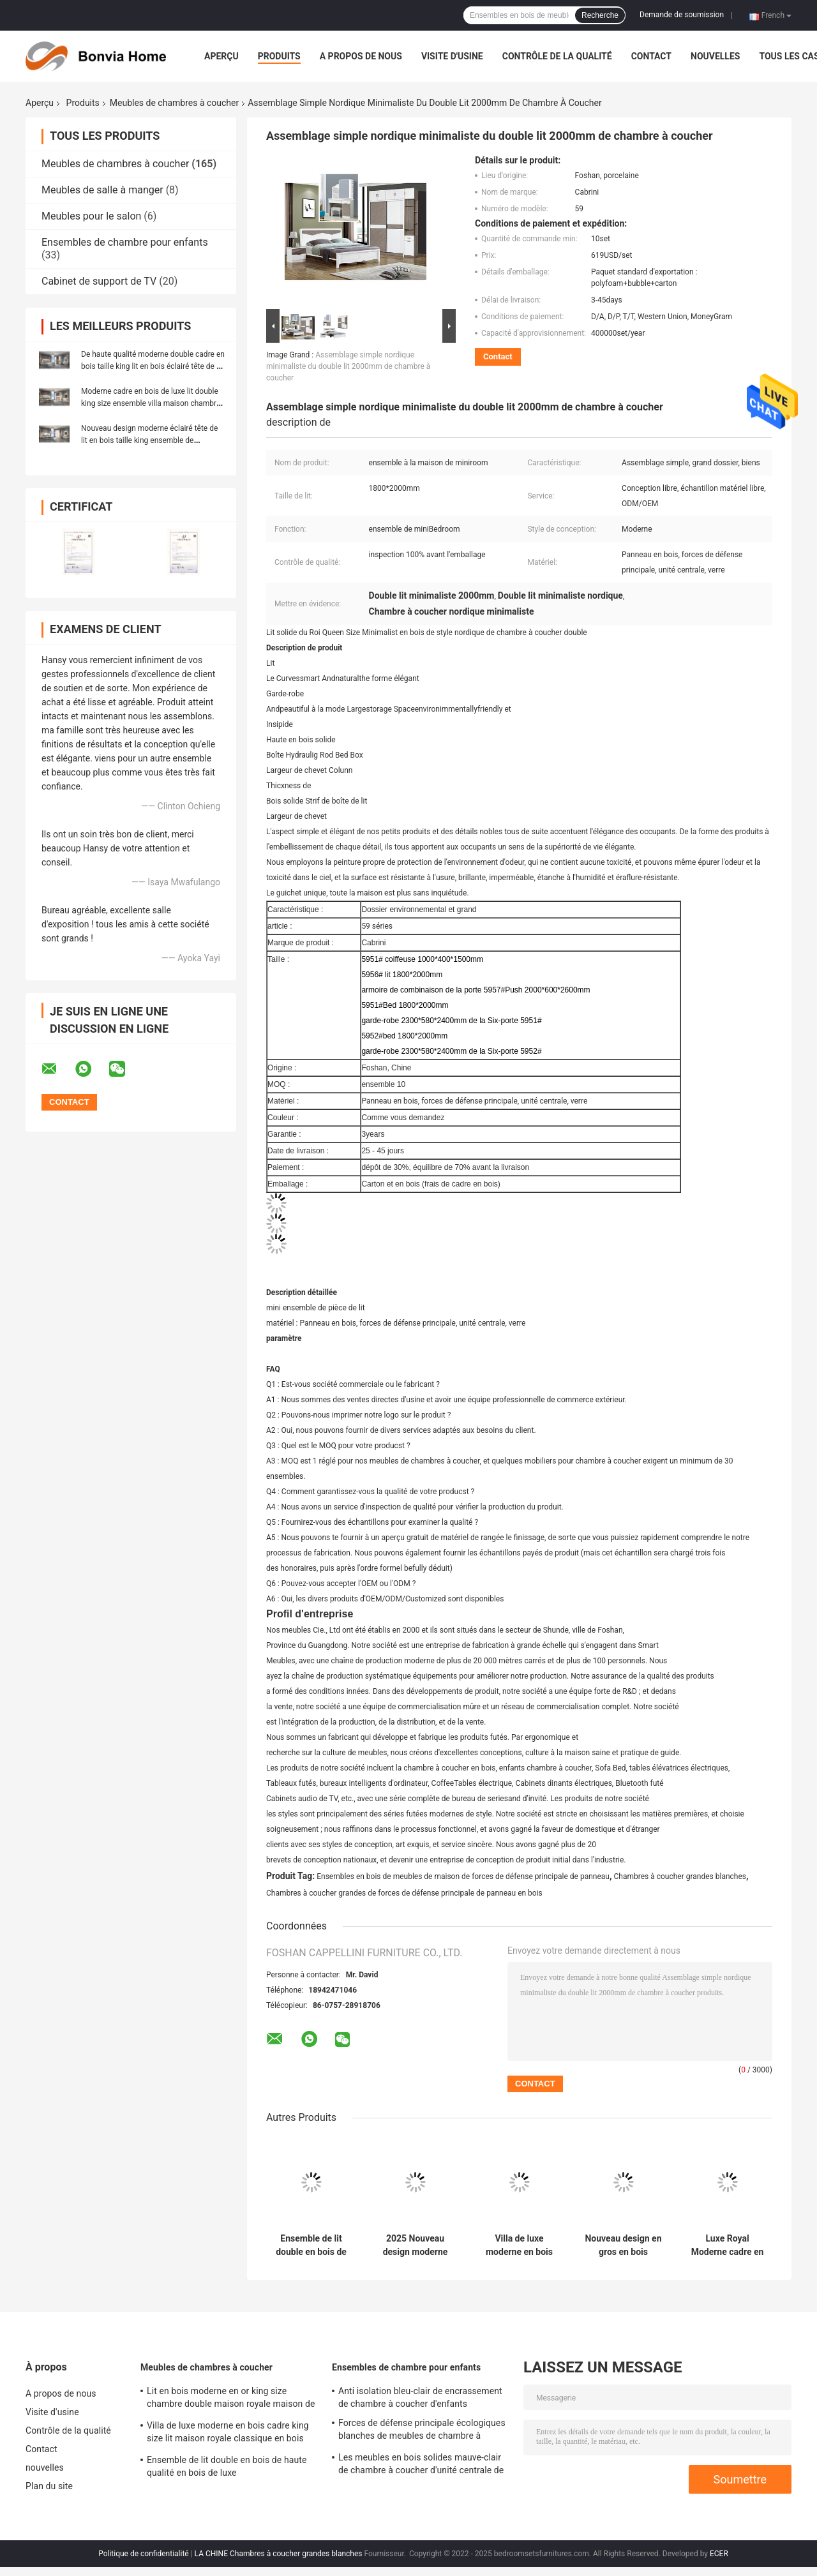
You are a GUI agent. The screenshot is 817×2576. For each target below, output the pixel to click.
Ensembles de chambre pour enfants (124, 242)
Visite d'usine (452, 56)
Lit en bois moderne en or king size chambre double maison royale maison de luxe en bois (231, 2399)
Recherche (599, 15)
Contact (651, 56)
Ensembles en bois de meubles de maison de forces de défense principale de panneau (463, 1876)
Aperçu (221, 56)
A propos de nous (361, 56)
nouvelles (715, 56)
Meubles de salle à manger (102, 190)
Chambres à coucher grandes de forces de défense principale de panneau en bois (404, 1893)
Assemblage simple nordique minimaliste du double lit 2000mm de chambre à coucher (348, 366)
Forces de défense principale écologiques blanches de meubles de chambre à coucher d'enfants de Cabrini (422, 2431)
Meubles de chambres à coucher (174, 103)
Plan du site (49, 2486)
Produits (279, 56)
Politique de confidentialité (143, 2553)
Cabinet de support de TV (98, 281)
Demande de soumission (682, 14)
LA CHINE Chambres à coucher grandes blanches (279, 2553)
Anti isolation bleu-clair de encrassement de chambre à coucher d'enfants (420, 2397)
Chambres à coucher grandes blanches (679, 1876)
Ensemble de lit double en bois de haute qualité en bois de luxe (311, 2245)
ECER (719, 2553)
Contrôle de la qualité (557, 56)
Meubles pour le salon (91, 216)
